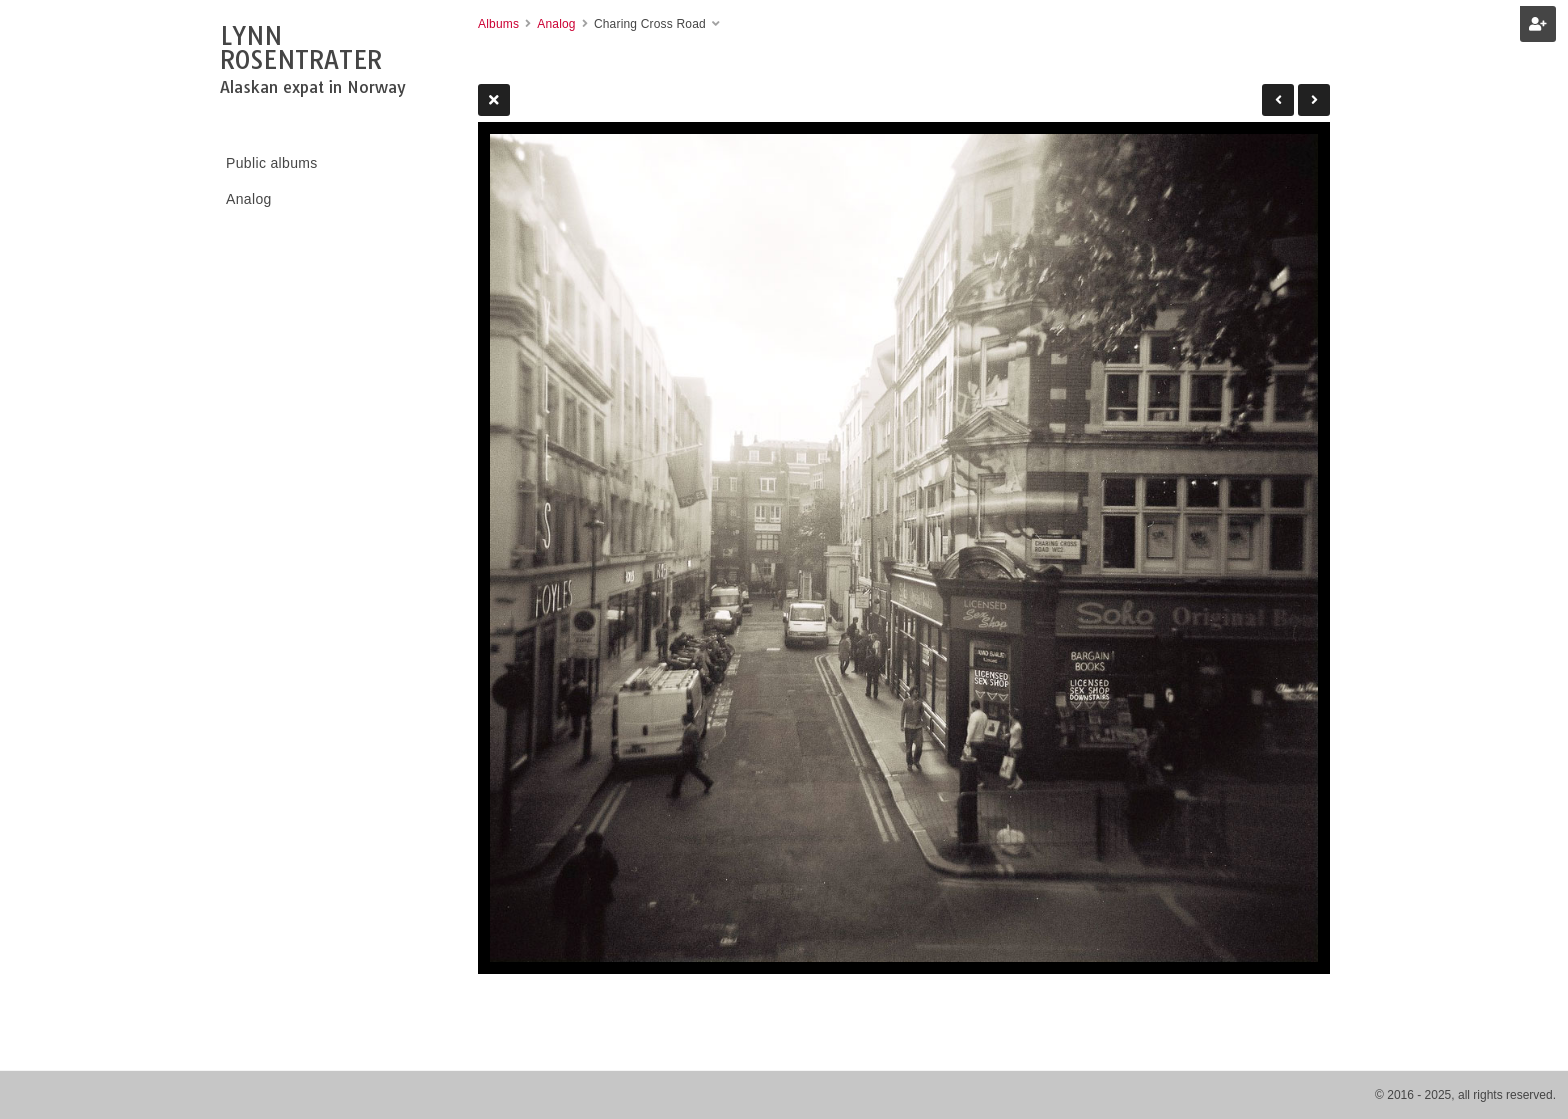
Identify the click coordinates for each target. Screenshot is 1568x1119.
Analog (249, 199)
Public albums (272, 163)
